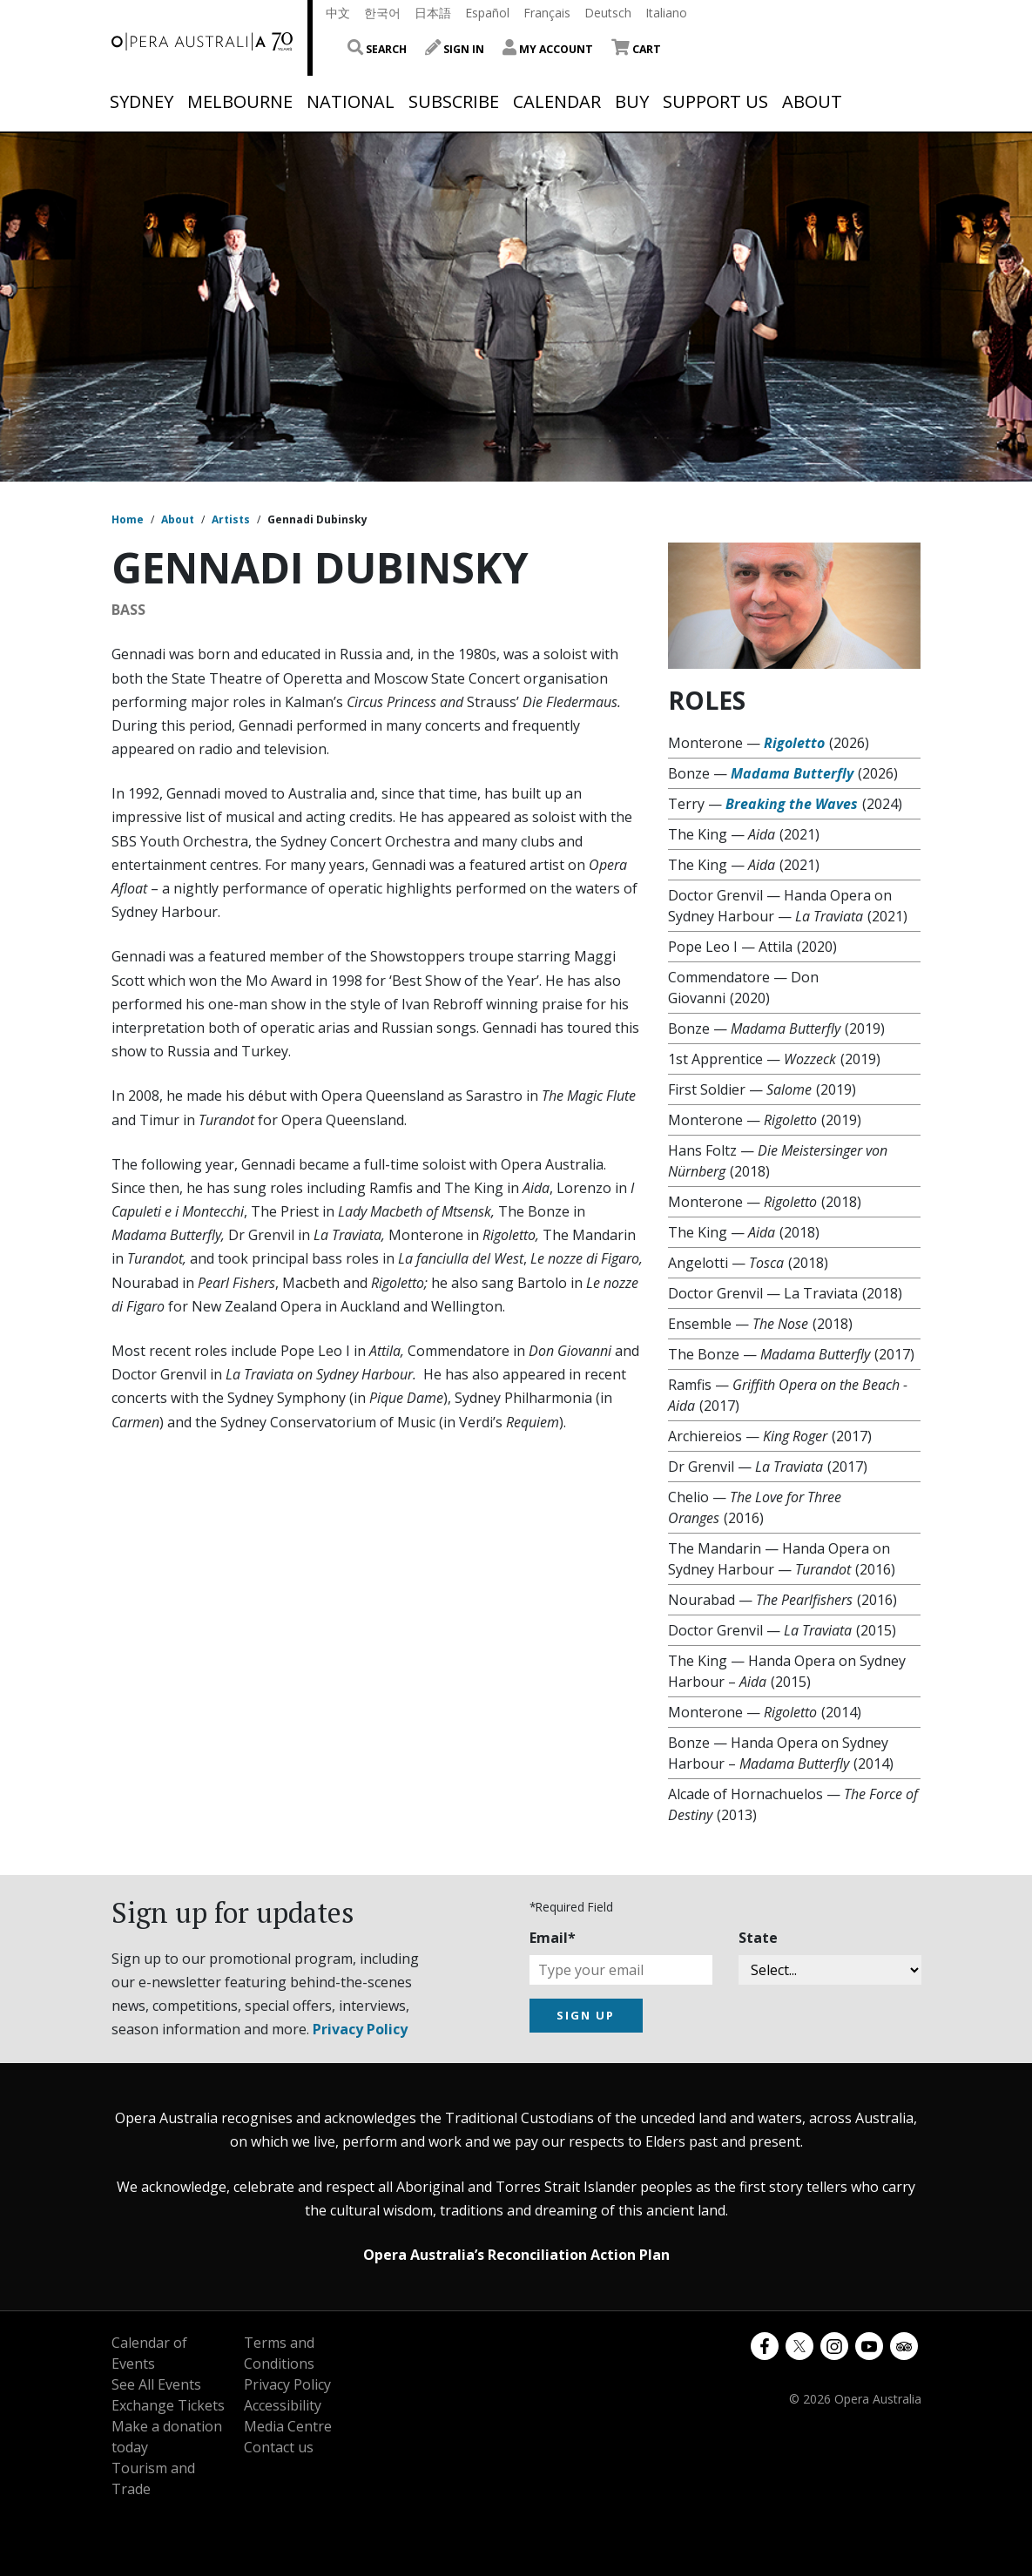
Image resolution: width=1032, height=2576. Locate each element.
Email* (552, 1937)
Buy (632, 102)
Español (487, 12)
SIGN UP (585, 2015)
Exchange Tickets (168, 2405)
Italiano (666, 12)
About (812, 102)
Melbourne (240, 102)
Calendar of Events (149, 2353)
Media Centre (288, 2426)
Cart (636, 49)
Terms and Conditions (279, 2353)
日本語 (433, 12)
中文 (338, 12)
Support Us (715, 102)
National (351, 102)
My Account (548, 49)
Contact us (279, 2447)
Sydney (141, 102)
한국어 (382, 12)
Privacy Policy (360, 2029)
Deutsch (607, 12)
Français (546, 12)
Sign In (454, 49)
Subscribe (453, 102)
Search (377, 49)
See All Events (156, 2384)
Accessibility (282, 2405)
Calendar (557, 102)
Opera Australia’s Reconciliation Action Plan (516, 2254)
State (758, 1937)
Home (127, 519)
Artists (231, 519)
